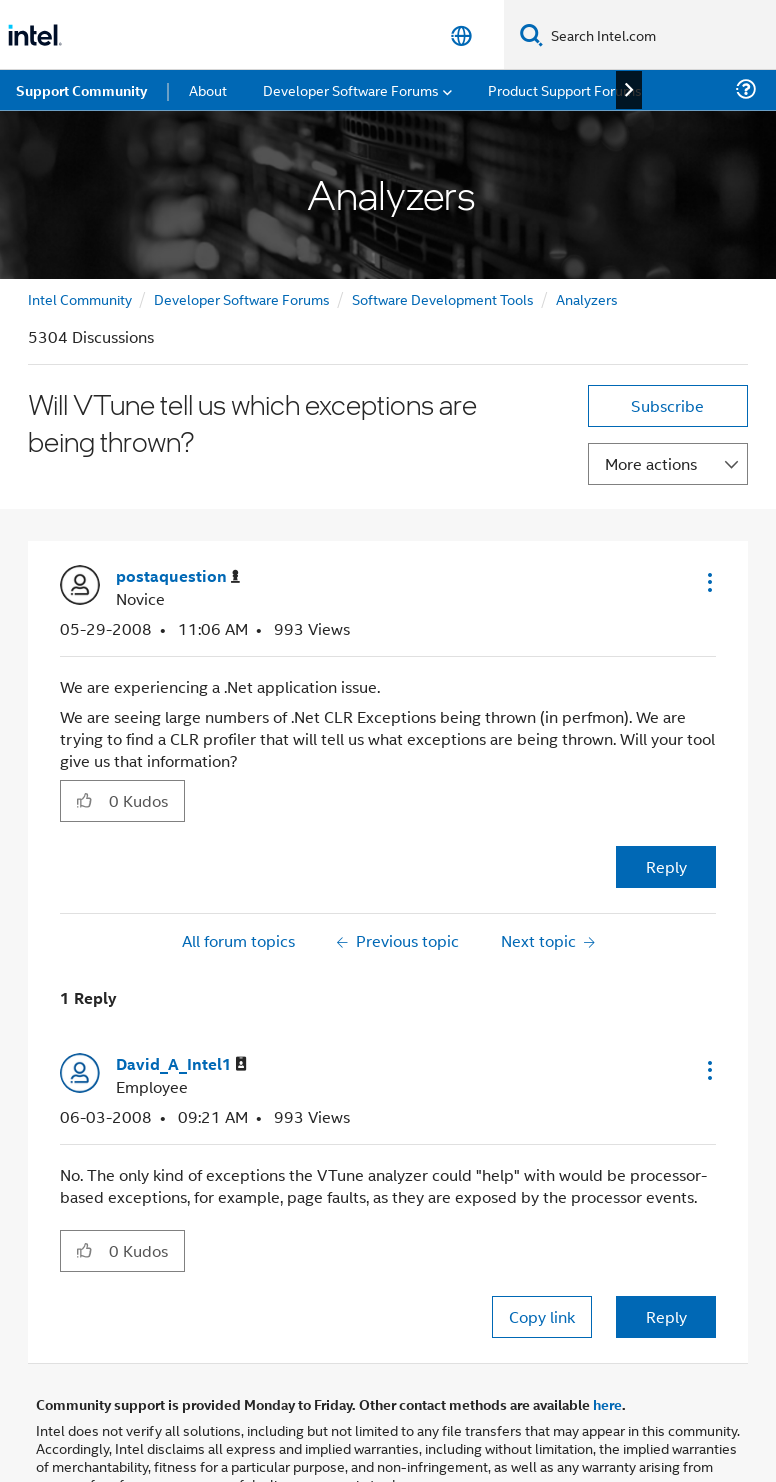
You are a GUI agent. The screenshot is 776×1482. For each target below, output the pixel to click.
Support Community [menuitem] (81, 90)
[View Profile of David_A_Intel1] (181, 1064)
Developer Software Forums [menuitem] (351, 89)
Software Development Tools (443, 298)
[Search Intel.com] (659, 35)
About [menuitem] (208, 89)
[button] (708, 582)
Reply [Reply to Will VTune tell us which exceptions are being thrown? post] (666, 866)
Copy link (542, 1316)
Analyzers (587, 298)
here (607, 1404)
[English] (461, 35)
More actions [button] (651, 463)
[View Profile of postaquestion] (178, 576)
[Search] (531, 34)
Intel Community (80, 298)
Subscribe (667, 405)
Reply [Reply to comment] (666, 1316)
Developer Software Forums (242, 298)
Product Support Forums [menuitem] (565, 89)
